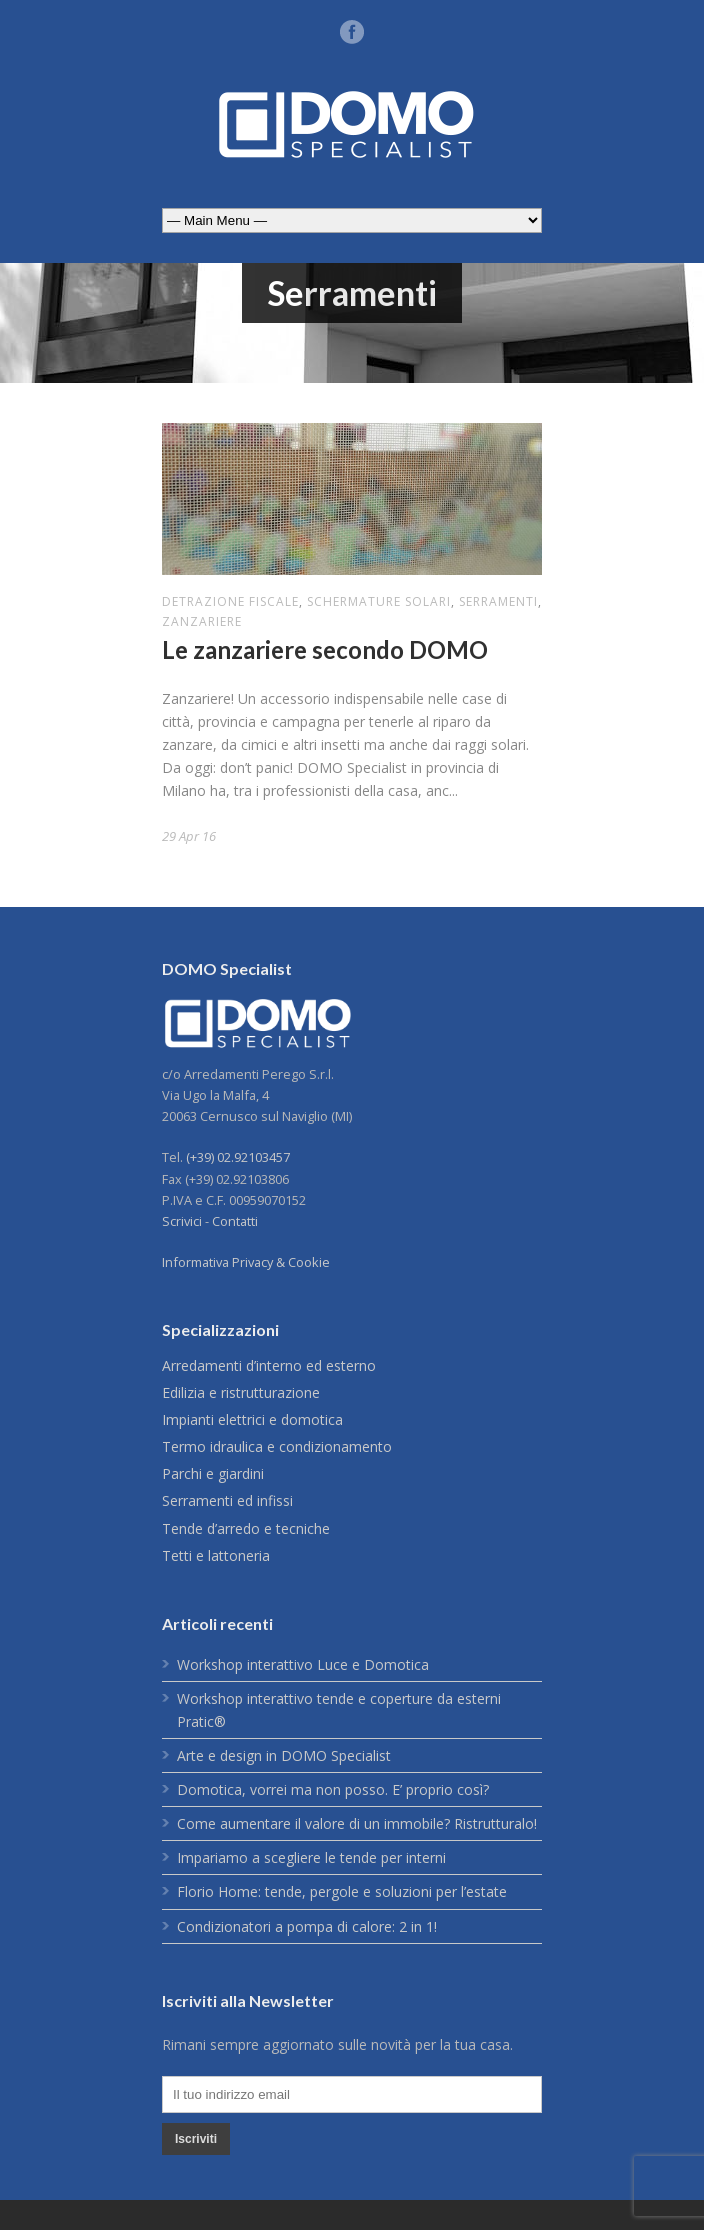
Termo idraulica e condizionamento (277, 1446)
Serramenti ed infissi (227, 1500)
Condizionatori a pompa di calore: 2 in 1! (307, 1926)
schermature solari (379, 601)
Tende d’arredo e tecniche (246, 1528)
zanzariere (202, 621)
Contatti (235, 1221)
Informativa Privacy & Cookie (246, 1262)
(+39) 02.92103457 (238, 1157)
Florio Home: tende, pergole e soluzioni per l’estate (342, 1891)
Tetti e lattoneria (216, 1555)
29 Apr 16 (189, 836)
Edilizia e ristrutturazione (241, 1392)
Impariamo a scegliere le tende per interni (311, 1857)
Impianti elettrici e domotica (252, 1419)
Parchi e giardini (213, 1473)
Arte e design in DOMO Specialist (284, 1755)
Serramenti (498, 601)
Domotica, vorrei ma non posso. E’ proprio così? (333, 1789)
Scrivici (182, 1221)
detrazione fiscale (230, 601)
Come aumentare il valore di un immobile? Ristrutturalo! (357, 1823)
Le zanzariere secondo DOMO (325, 649)
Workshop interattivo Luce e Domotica (303, 1664)
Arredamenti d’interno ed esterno (269, 1365)
